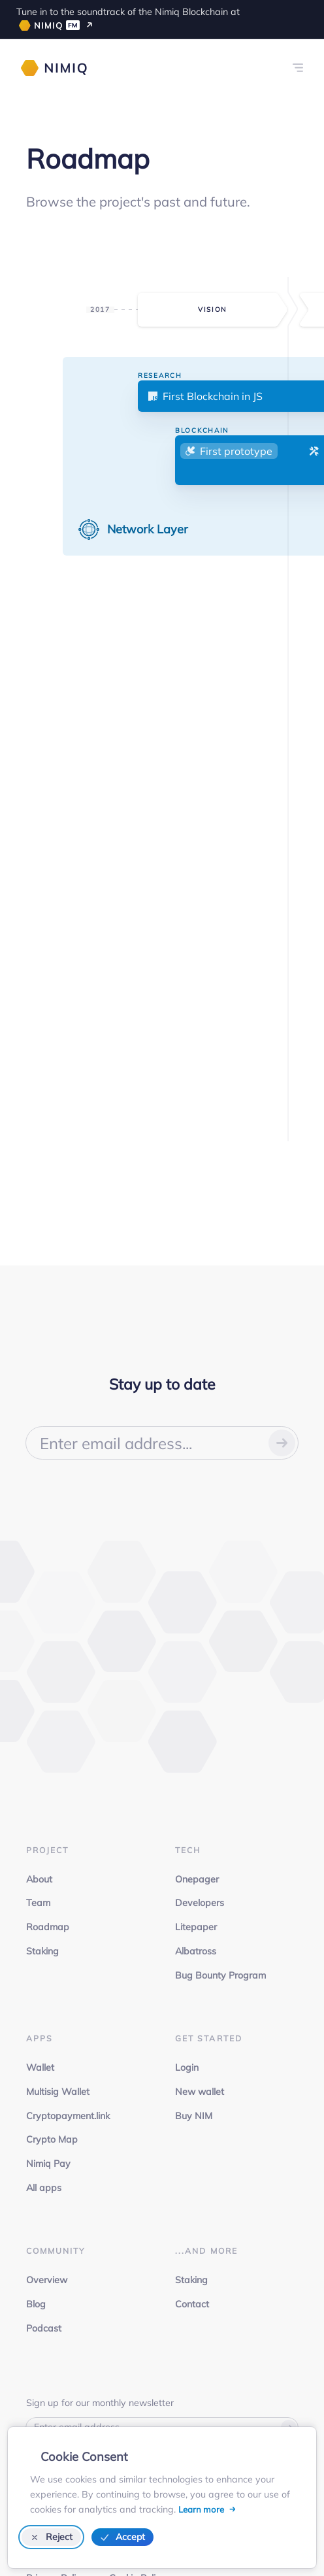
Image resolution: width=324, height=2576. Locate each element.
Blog (36, 2304)
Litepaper (196, 1927)
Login (187, 2067)
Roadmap (47, 1927)
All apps (43, 2188)
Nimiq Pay (48, 2163)
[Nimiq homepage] (54, 68)
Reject (52, 2537)
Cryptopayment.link (68, 2116)
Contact (192, 2304)
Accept (122, 2537)
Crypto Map (52, 2139)
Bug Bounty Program (220, 1975)
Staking (42, 1951)
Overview (46, 2280)
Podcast (43, 2328)
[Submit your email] (281, 1443)
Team (38, 1903)
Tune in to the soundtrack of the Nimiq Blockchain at (128, 18)
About (39, 1879)
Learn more (202, 2509)
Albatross (195, 1951)
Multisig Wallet (57, 2092)
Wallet (40, 2067)
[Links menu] (298, 68)
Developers (199, 1903)
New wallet (199, 2092)
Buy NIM (193, 2116)
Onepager (197, 1879)
